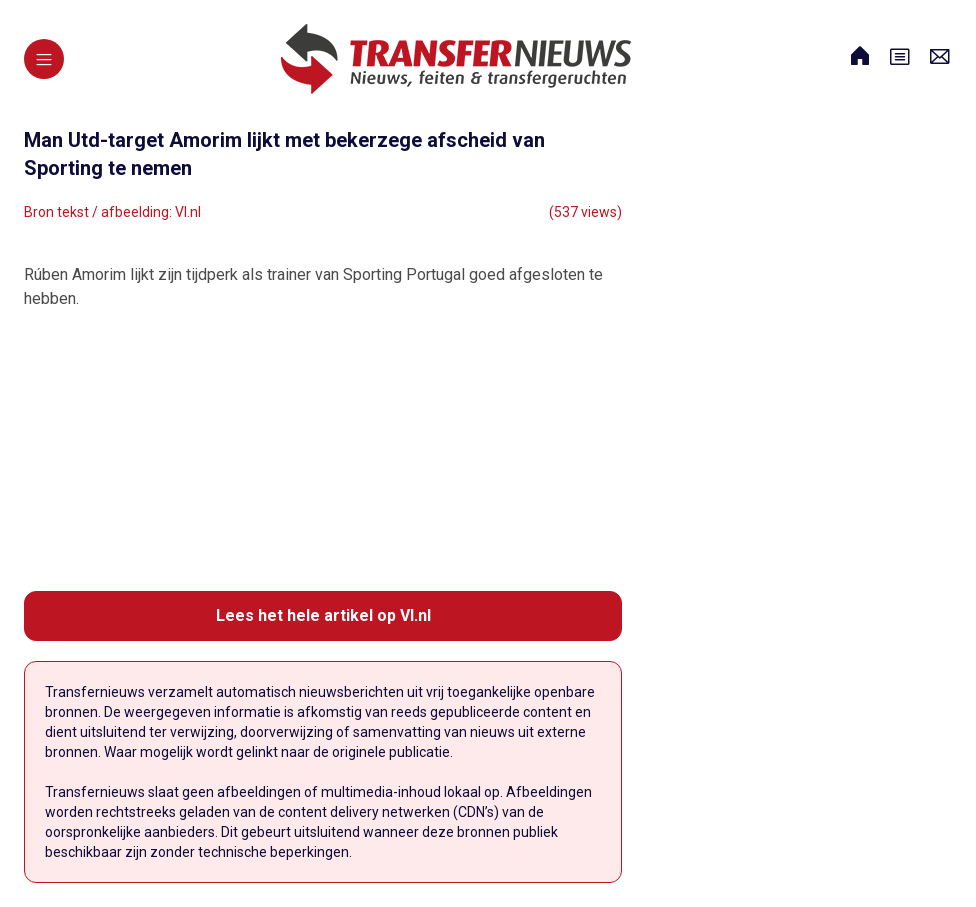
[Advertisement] (323, 451)
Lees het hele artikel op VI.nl (323, 615)
